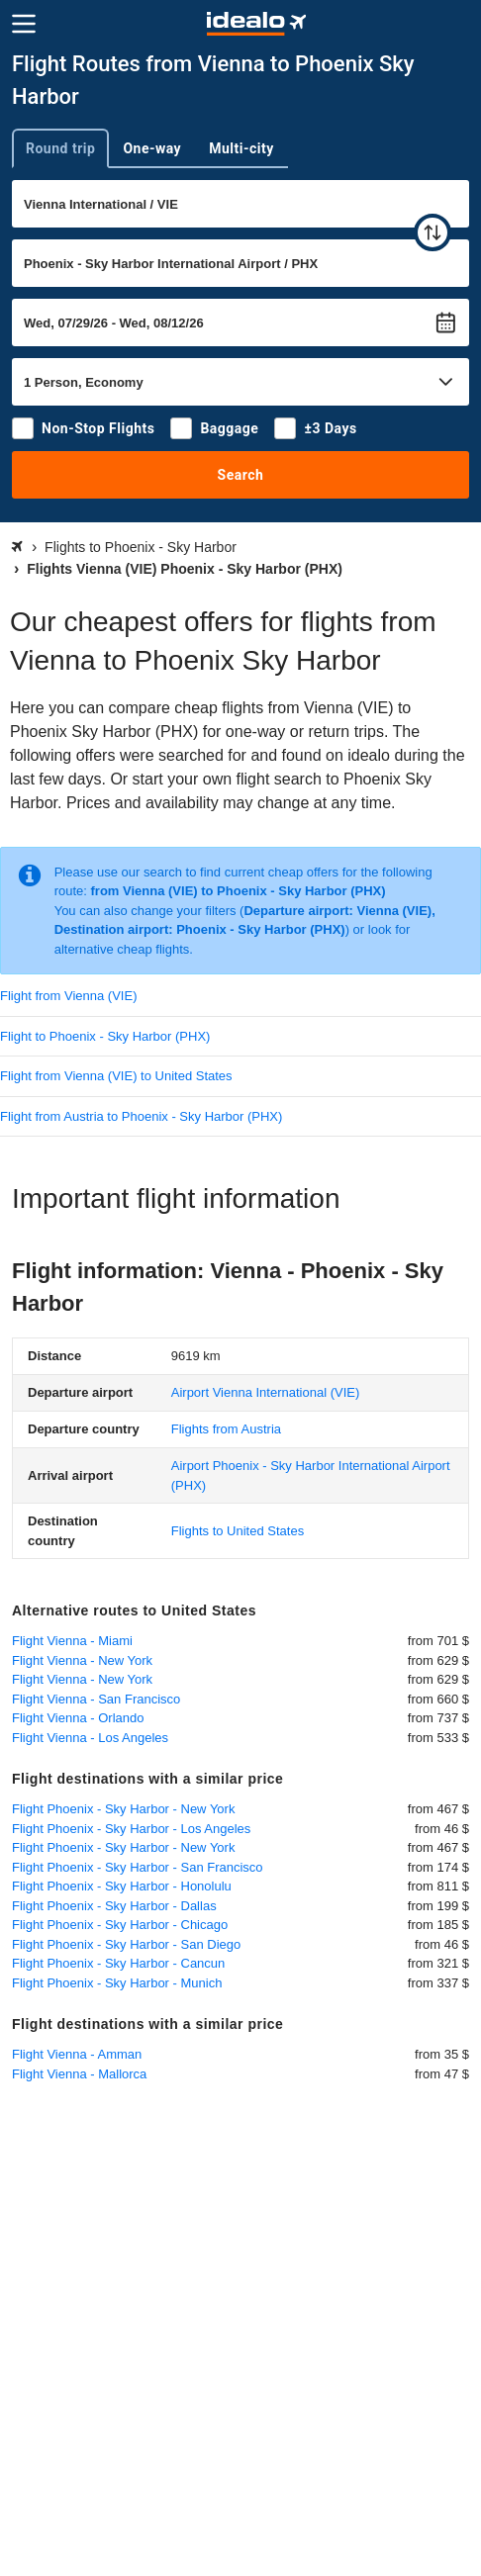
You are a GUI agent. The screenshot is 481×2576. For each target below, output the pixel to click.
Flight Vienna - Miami (72, 1640)
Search (241, 475)
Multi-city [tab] (241, 148)
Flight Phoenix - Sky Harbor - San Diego (126, 1944)
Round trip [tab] (60, 148)
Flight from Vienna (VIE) (68, 995)
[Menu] (24, 24)
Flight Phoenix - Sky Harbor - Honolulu (122, 1886)
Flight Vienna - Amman (77, 2054)
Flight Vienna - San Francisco (96, 1699)
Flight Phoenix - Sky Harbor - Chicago (120, 1924)
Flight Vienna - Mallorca (79, 2074)
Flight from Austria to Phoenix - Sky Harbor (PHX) (141, 1116)
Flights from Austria (226, 1429)
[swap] (432, 232)
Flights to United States (237, 1530)
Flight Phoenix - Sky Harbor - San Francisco (137, 1867)
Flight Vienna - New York (82, 1660)
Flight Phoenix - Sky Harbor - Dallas (114, 1905)
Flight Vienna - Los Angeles (90, 1737)
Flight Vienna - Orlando (78, 1717)
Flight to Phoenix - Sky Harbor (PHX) (105, 1036)
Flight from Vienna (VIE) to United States (116, 1075)
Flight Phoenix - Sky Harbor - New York (123, 1808)
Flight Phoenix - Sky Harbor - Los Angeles (131, 1828)
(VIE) (265, 1392)
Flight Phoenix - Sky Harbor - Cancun (118, 1963)
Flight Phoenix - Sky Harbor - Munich (117, 1983)
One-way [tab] (152, 148)
